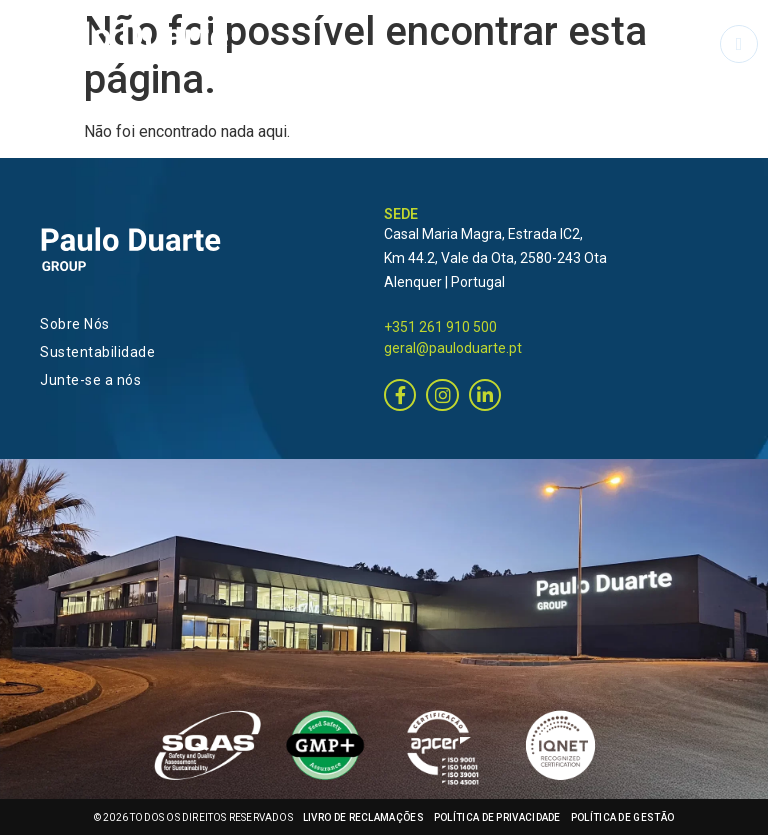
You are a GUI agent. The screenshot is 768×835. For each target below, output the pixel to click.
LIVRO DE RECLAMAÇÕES (363, 817)
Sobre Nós (75, 324)
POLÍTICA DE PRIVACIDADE (497, 817)
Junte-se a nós (90, 380)
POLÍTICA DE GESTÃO (622, 817)
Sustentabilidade (97, 352)
